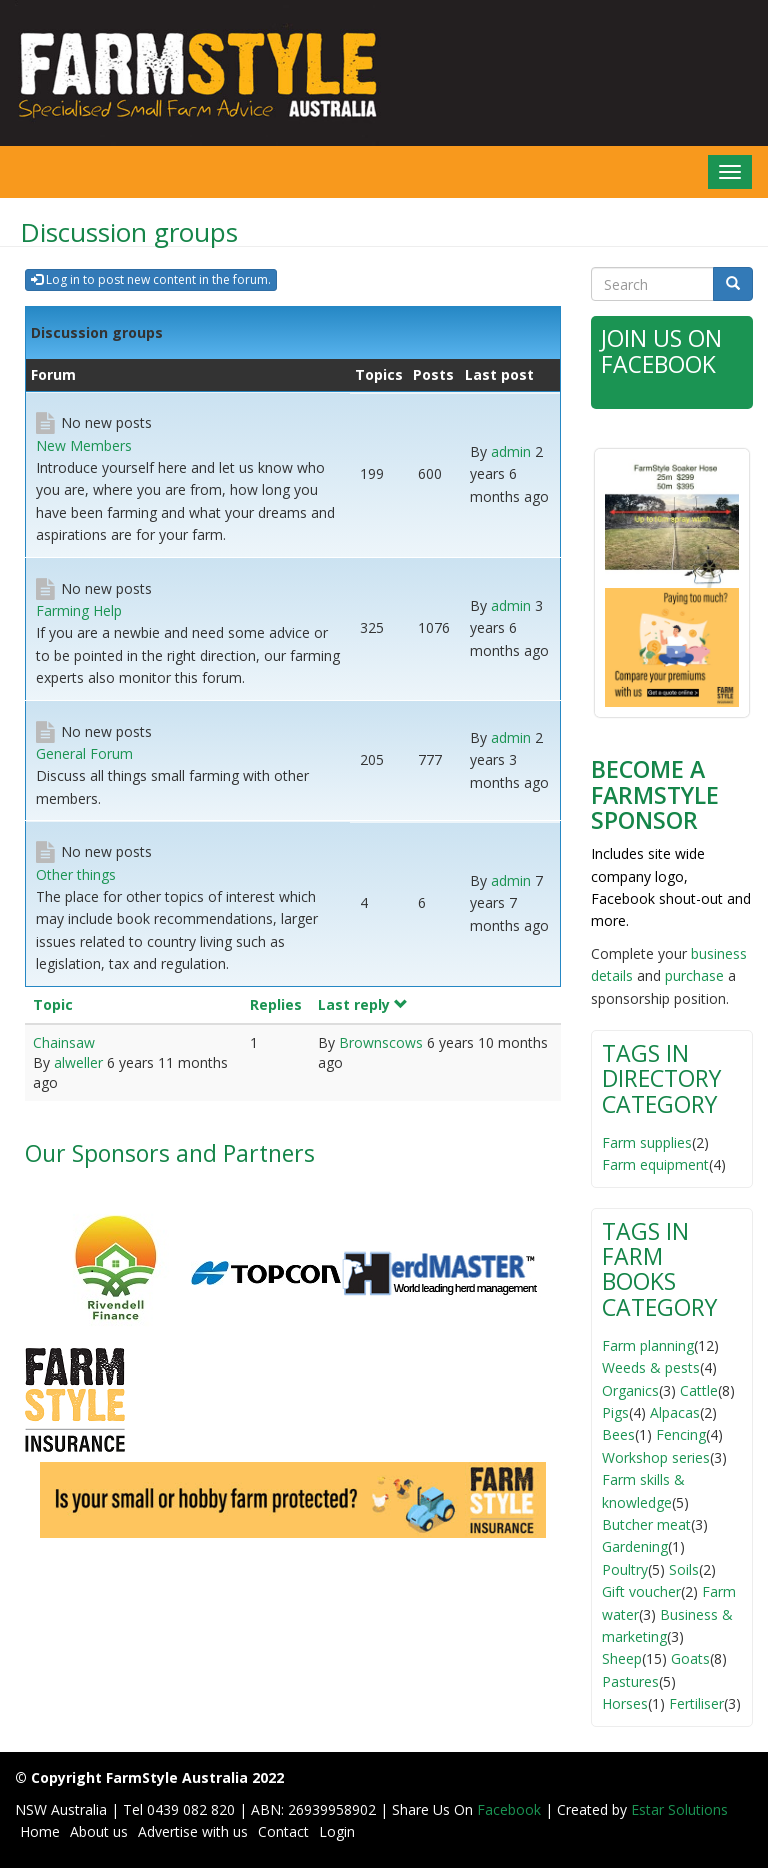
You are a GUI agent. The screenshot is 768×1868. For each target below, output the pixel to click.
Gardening (635, 1546)
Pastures (630, 1681)
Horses (625, 1703)
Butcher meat (646, 1524)
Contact (283, 1831)
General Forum (84, 753)
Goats (690, 1658)
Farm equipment (655, 1164)
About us (99, 1831)
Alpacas (675, 1412)
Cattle (699, 1390)
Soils (684, 1569)
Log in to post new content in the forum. (151, 279)
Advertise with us (193, 1831)
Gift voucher (641, 1591)
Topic (53, 1004)
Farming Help (79, 610)
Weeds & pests (651, 1367)
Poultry (625, 1569)
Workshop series (656, 1457)
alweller (78, 1062)
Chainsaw (64, 1042)
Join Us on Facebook (661, 350)
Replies (276, 1004)
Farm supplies (647, 1142)
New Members (84, 445)
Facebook (511, 1809)
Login (337, 1831)
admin (511, 451)
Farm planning (648, 1345)
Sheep (622, 1658)
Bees (618, 1434)
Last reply (363, 1004)
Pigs (615, 1412)
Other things (76, 874)
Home (40, 1831)
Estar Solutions (679, 1809)
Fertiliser (696, 1703)
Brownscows (381, 1042)
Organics (630, 1390)
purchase (694, 975)
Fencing (681, 1434)
